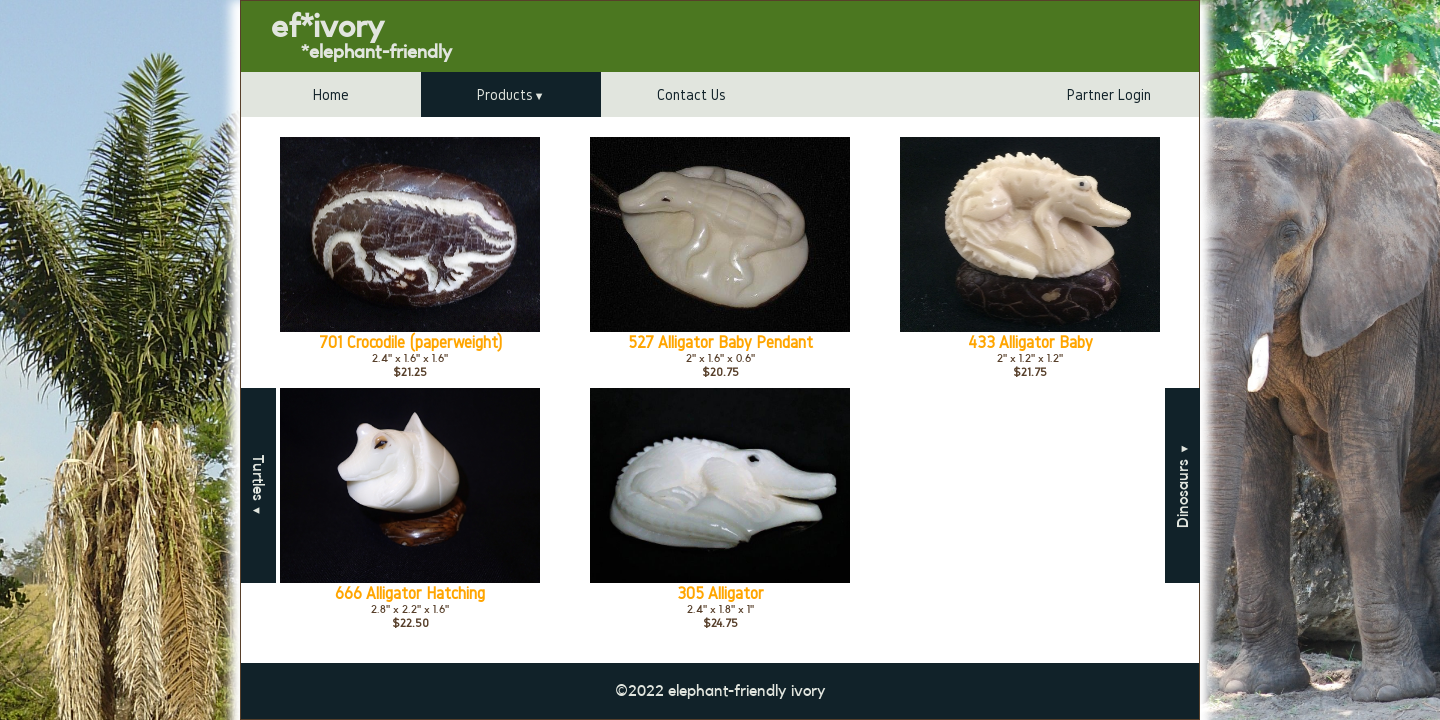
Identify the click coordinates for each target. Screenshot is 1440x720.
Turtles (258, 485)
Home (331, 94)
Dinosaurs (1183, 485)
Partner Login (1109, 94)
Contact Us (691, 94)
